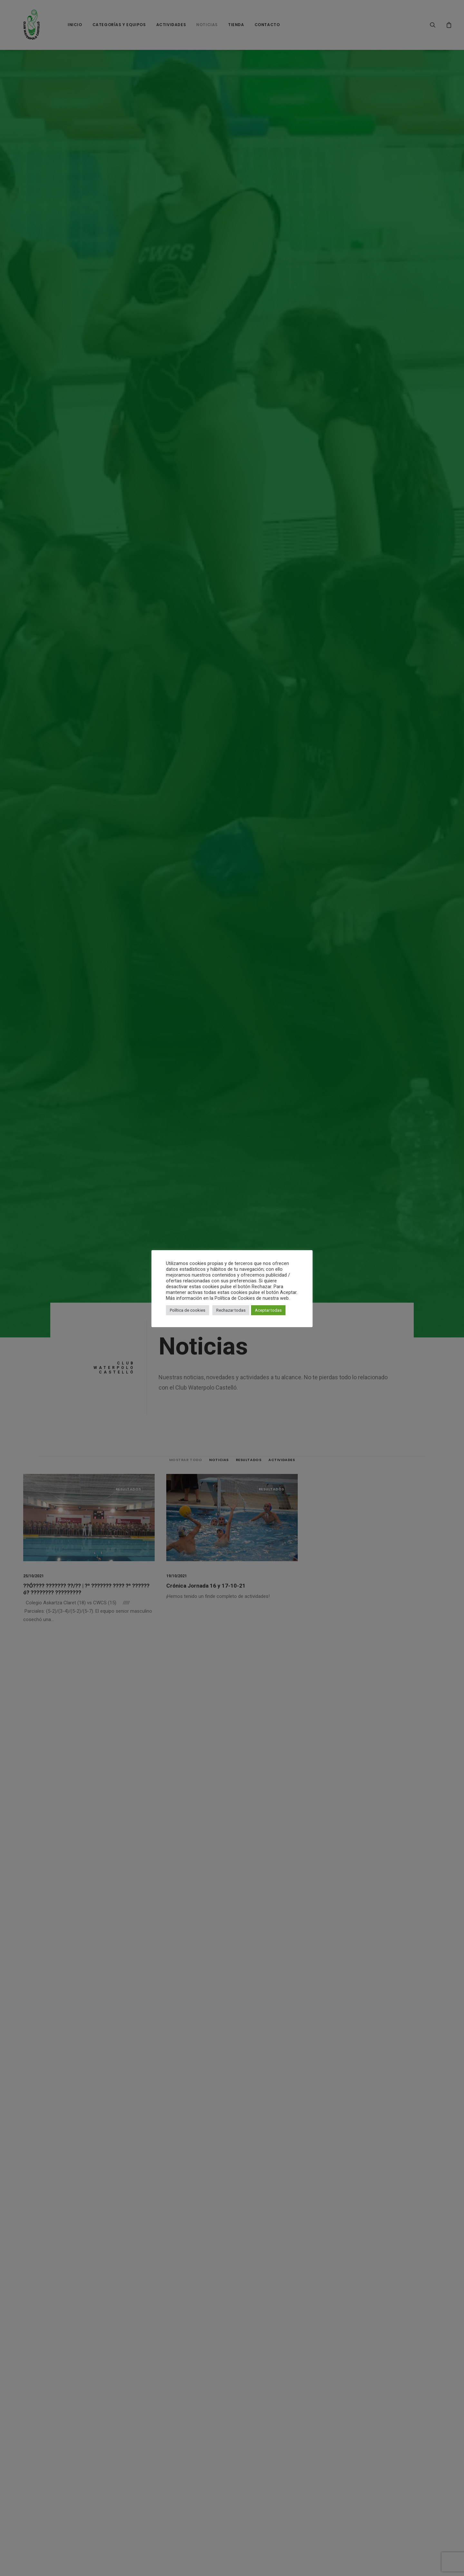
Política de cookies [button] (187, 1310)
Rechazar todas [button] (231, 1310)
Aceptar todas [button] (268, 1310)
